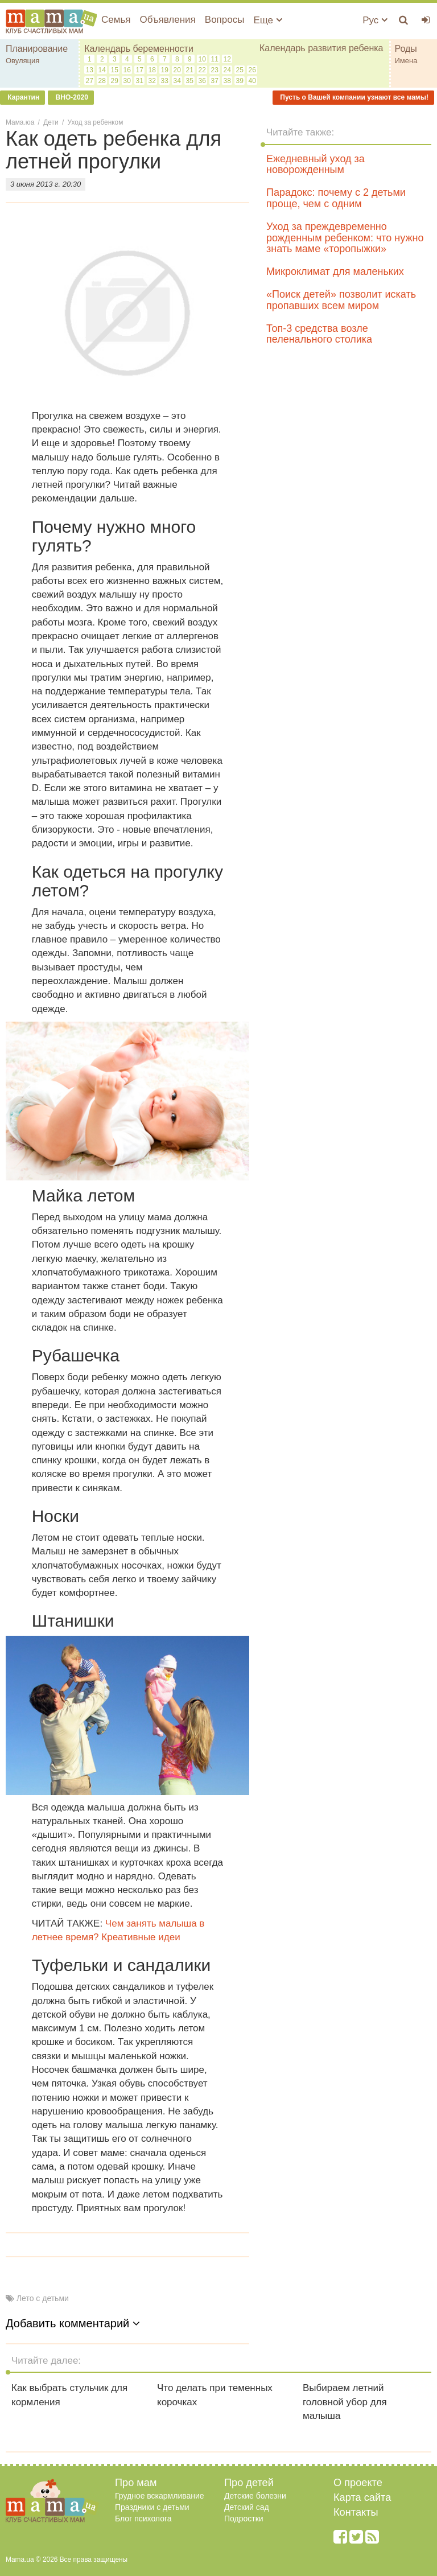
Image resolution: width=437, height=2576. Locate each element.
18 (152, 70)
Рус (374, 20)
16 (127, 70)
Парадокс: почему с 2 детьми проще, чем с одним (336, 198)
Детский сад (246, 2507)
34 (177, 81)
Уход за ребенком (95, 122)
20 (177, 70)
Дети (50, 122)
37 (214, 81)
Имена (406, 60)
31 (139, 81)
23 (214, 70)
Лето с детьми (43, 2298)
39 (240, 81)
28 (102, 81)
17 (139, 70)
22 (202, 70)
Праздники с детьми (152, 2507)
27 (89, 81)
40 (252, 81)
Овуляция (22, 60)
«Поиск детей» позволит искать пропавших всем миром (341, 300)
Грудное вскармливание (159, 2495)
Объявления (167, 19)
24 (227, 70)
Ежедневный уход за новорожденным (315, 164)
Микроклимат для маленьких (335, 271)
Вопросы (225, 19)
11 (214, 59)
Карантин (22, 97)
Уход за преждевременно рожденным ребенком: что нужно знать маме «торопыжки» (344, 238)
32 (152, 81)
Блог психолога (143, 2518)
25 (240, 70)
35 (189, 81)
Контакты (355, 2512)
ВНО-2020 (70, 97)
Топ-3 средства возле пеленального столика (319, 334)
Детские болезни (255, 2495)
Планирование (37, 49)
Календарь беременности (138, 49)
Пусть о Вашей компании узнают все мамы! (353, 97)
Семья (115, 19)
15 (114, 70)
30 (127, 81)
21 (189, 70)
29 (114, 81)
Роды (406, 49)
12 (227, 59)
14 (102, 70)
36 (202, 81)
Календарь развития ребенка (321, 48)
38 (227, 81)
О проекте (357, 2482)
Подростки (243, 2518)
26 (252, 70)
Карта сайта (362, 2497)
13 (89, 70)
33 (164, 81)
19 (164, 70)
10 (202, 59)
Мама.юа (20, 122)
